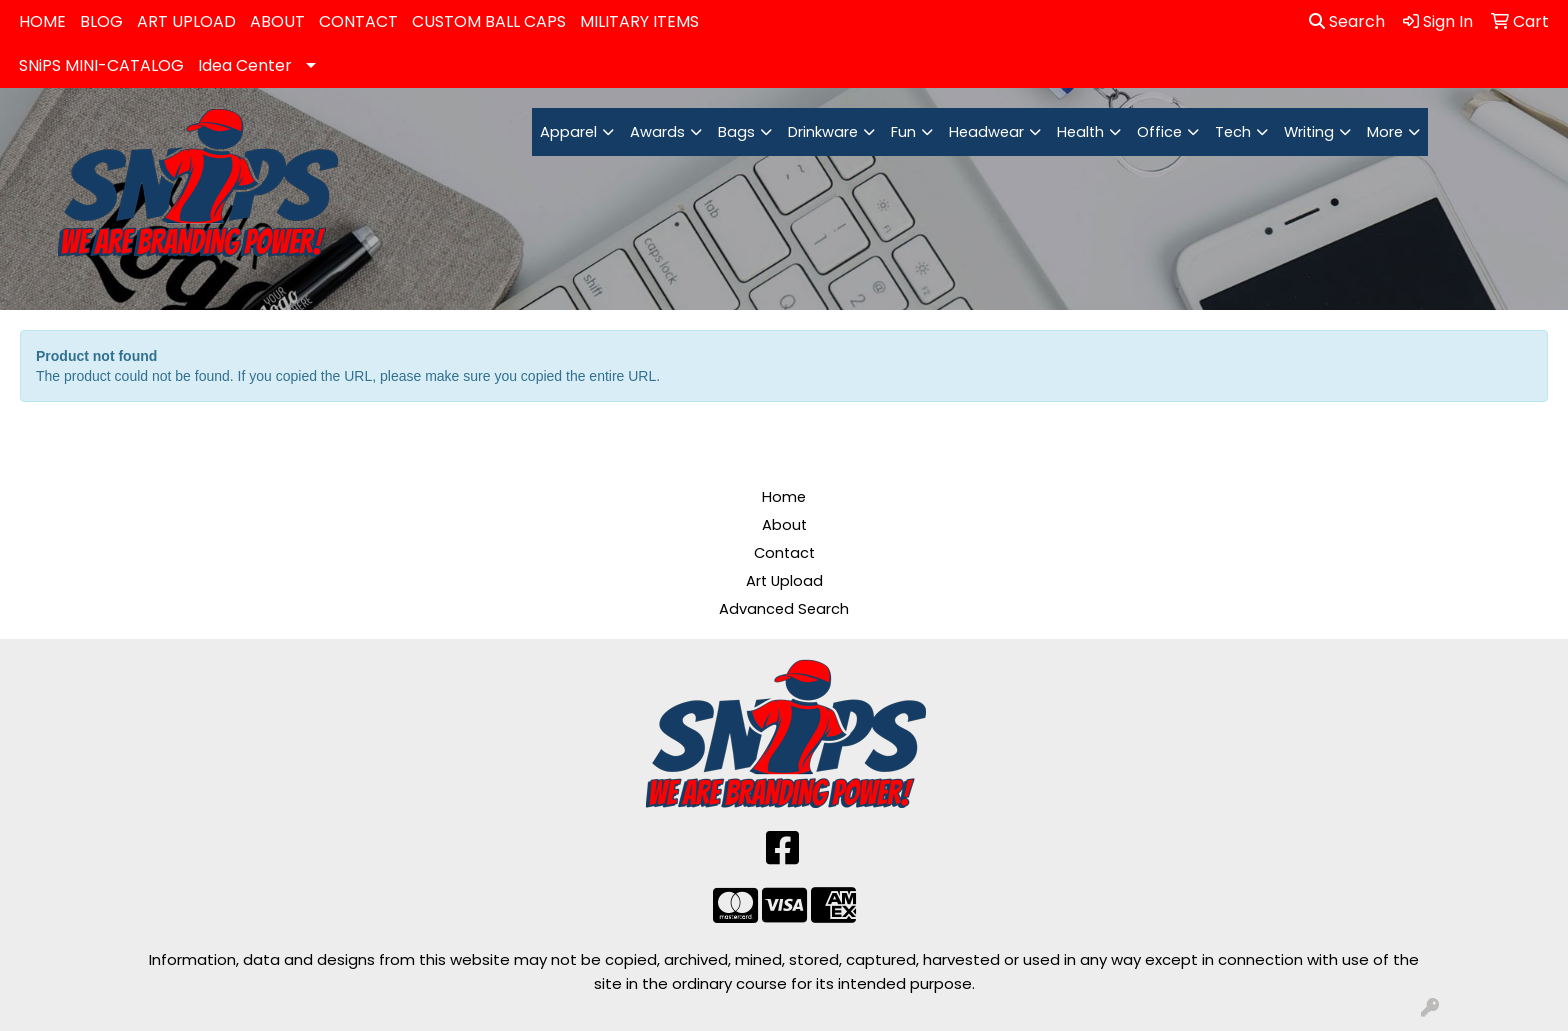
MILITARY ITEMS (639, 21)
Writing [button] (1309, 132)
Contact (784, 553)
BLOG (101, 21)
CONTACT (358, 21)
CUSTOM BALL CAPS (489, 21)
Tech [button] (1233, 132)
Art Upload (784, 581)
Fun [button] (903, 132)
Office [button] (1159, 132)
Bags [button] (736, 132)
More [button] (1385, 132)
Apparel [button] (568, 132)
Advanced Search (784, 609)
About (784, 525)
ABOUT (277, 21)
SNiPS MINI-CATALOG (101, 65)
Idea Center (245, 65)
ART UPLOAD (186, 21)
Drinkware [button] (823, 132)
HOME (42, 21)
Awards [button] (657, 132)
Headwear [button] (986, 132)
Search (1347, 21)
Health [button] (1080, 132)
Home (784, 497)
